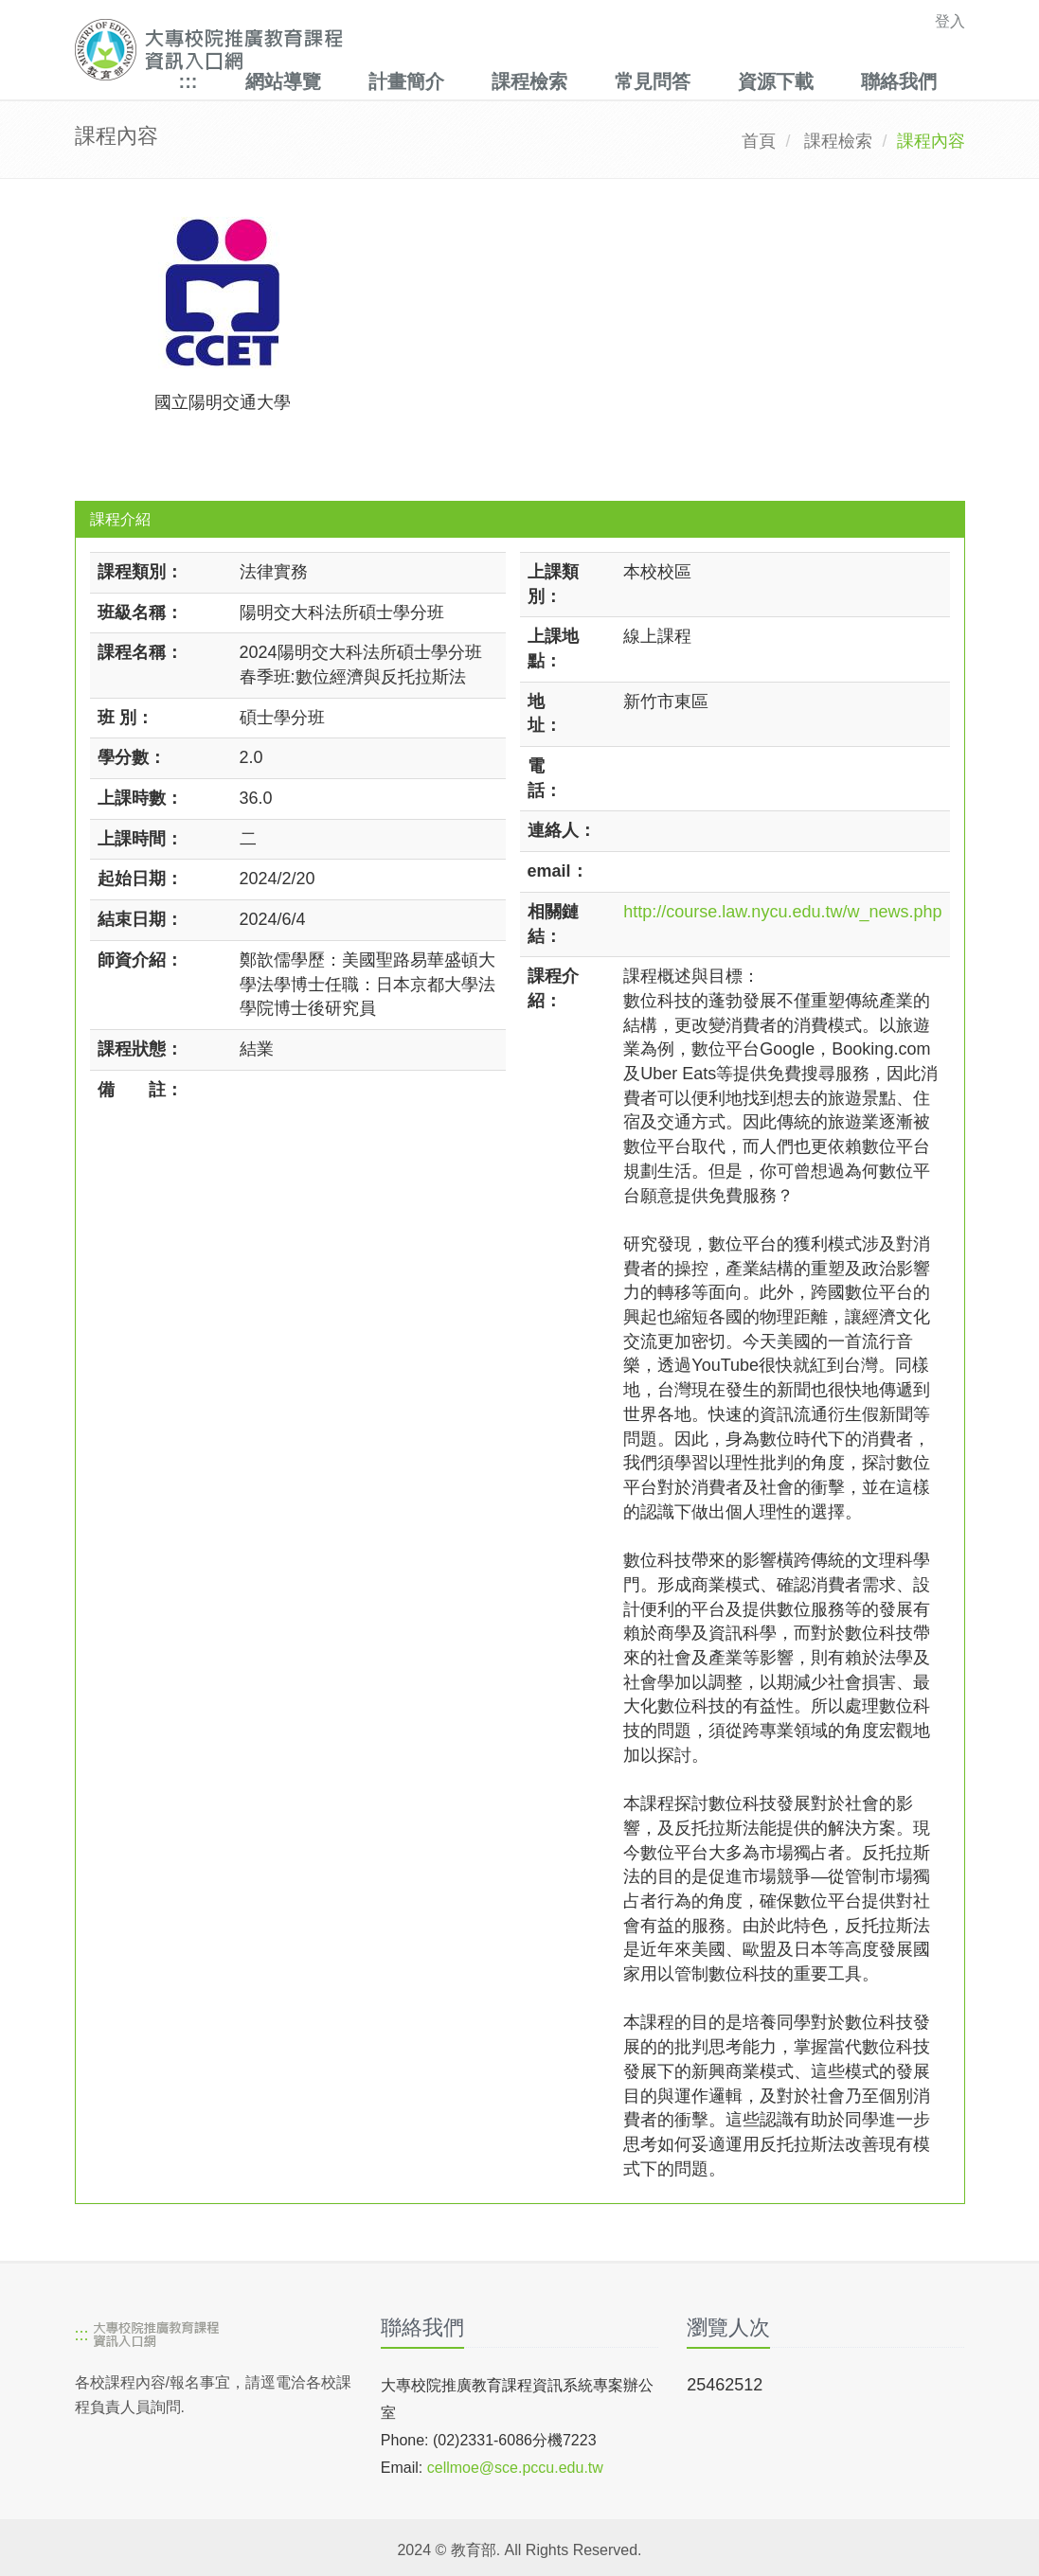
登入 (950, 21)
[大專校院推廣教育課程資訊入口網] (434, 49)
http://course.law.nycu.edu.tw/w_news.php (782, 911)
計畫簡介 (406, 81)
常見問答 (652, 81)
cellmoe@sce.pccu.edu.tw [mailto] (515, 2468)
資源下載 (776, 81)
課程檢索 (529, 81)
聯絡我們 (899, 81)
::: (188, 81)
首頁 (759, 141)
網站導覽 (283, 81)
